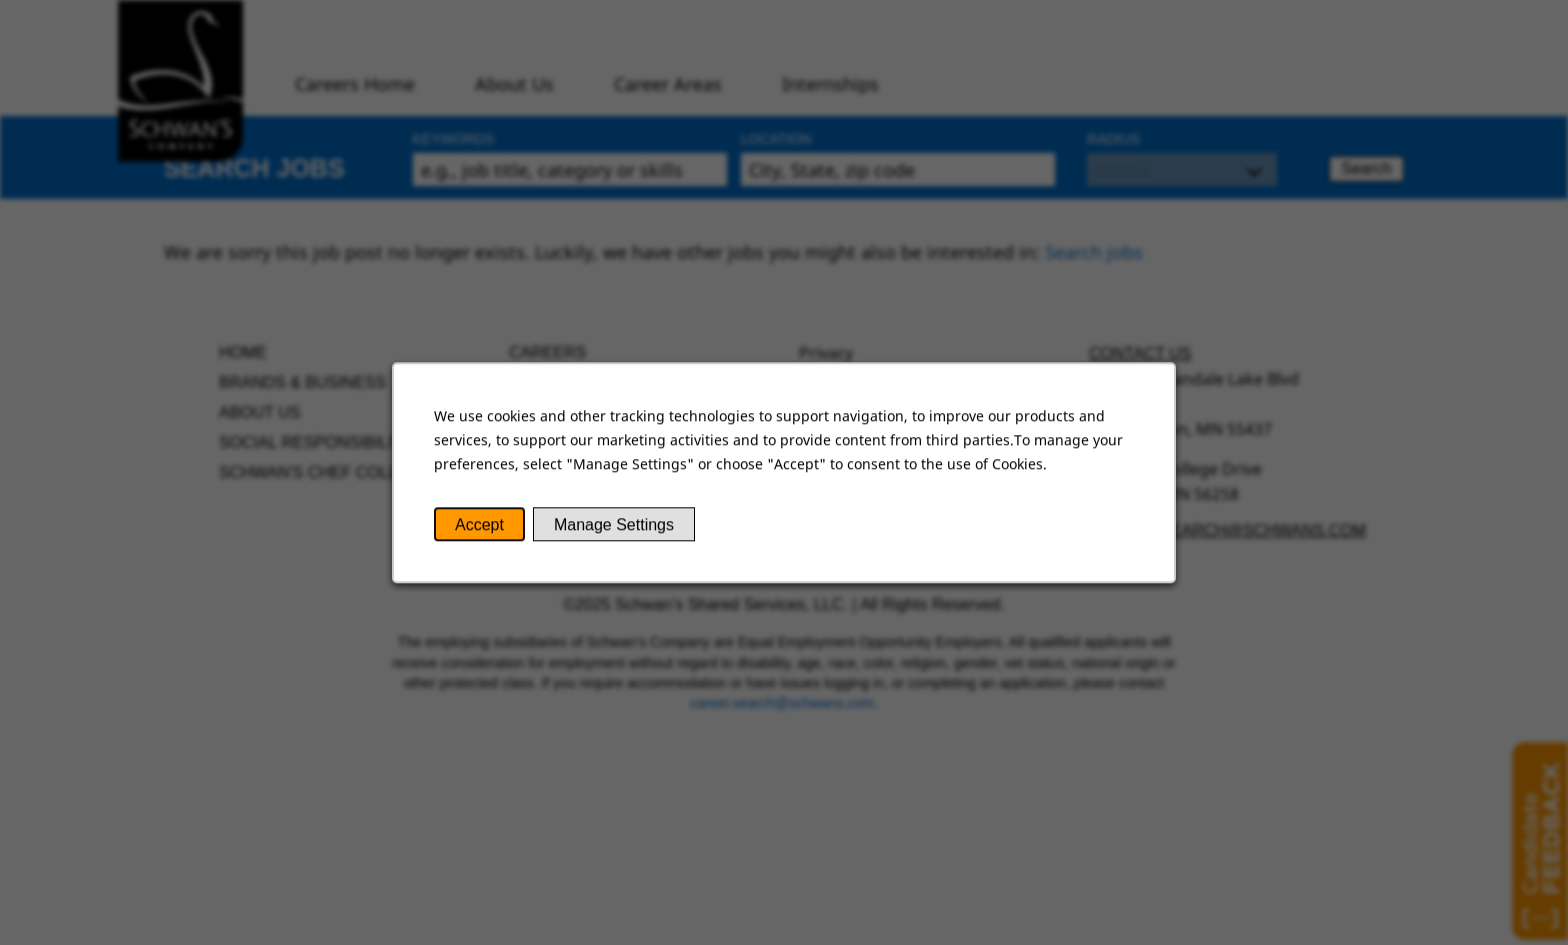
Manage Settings (615, 526)
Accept (483, 526)
